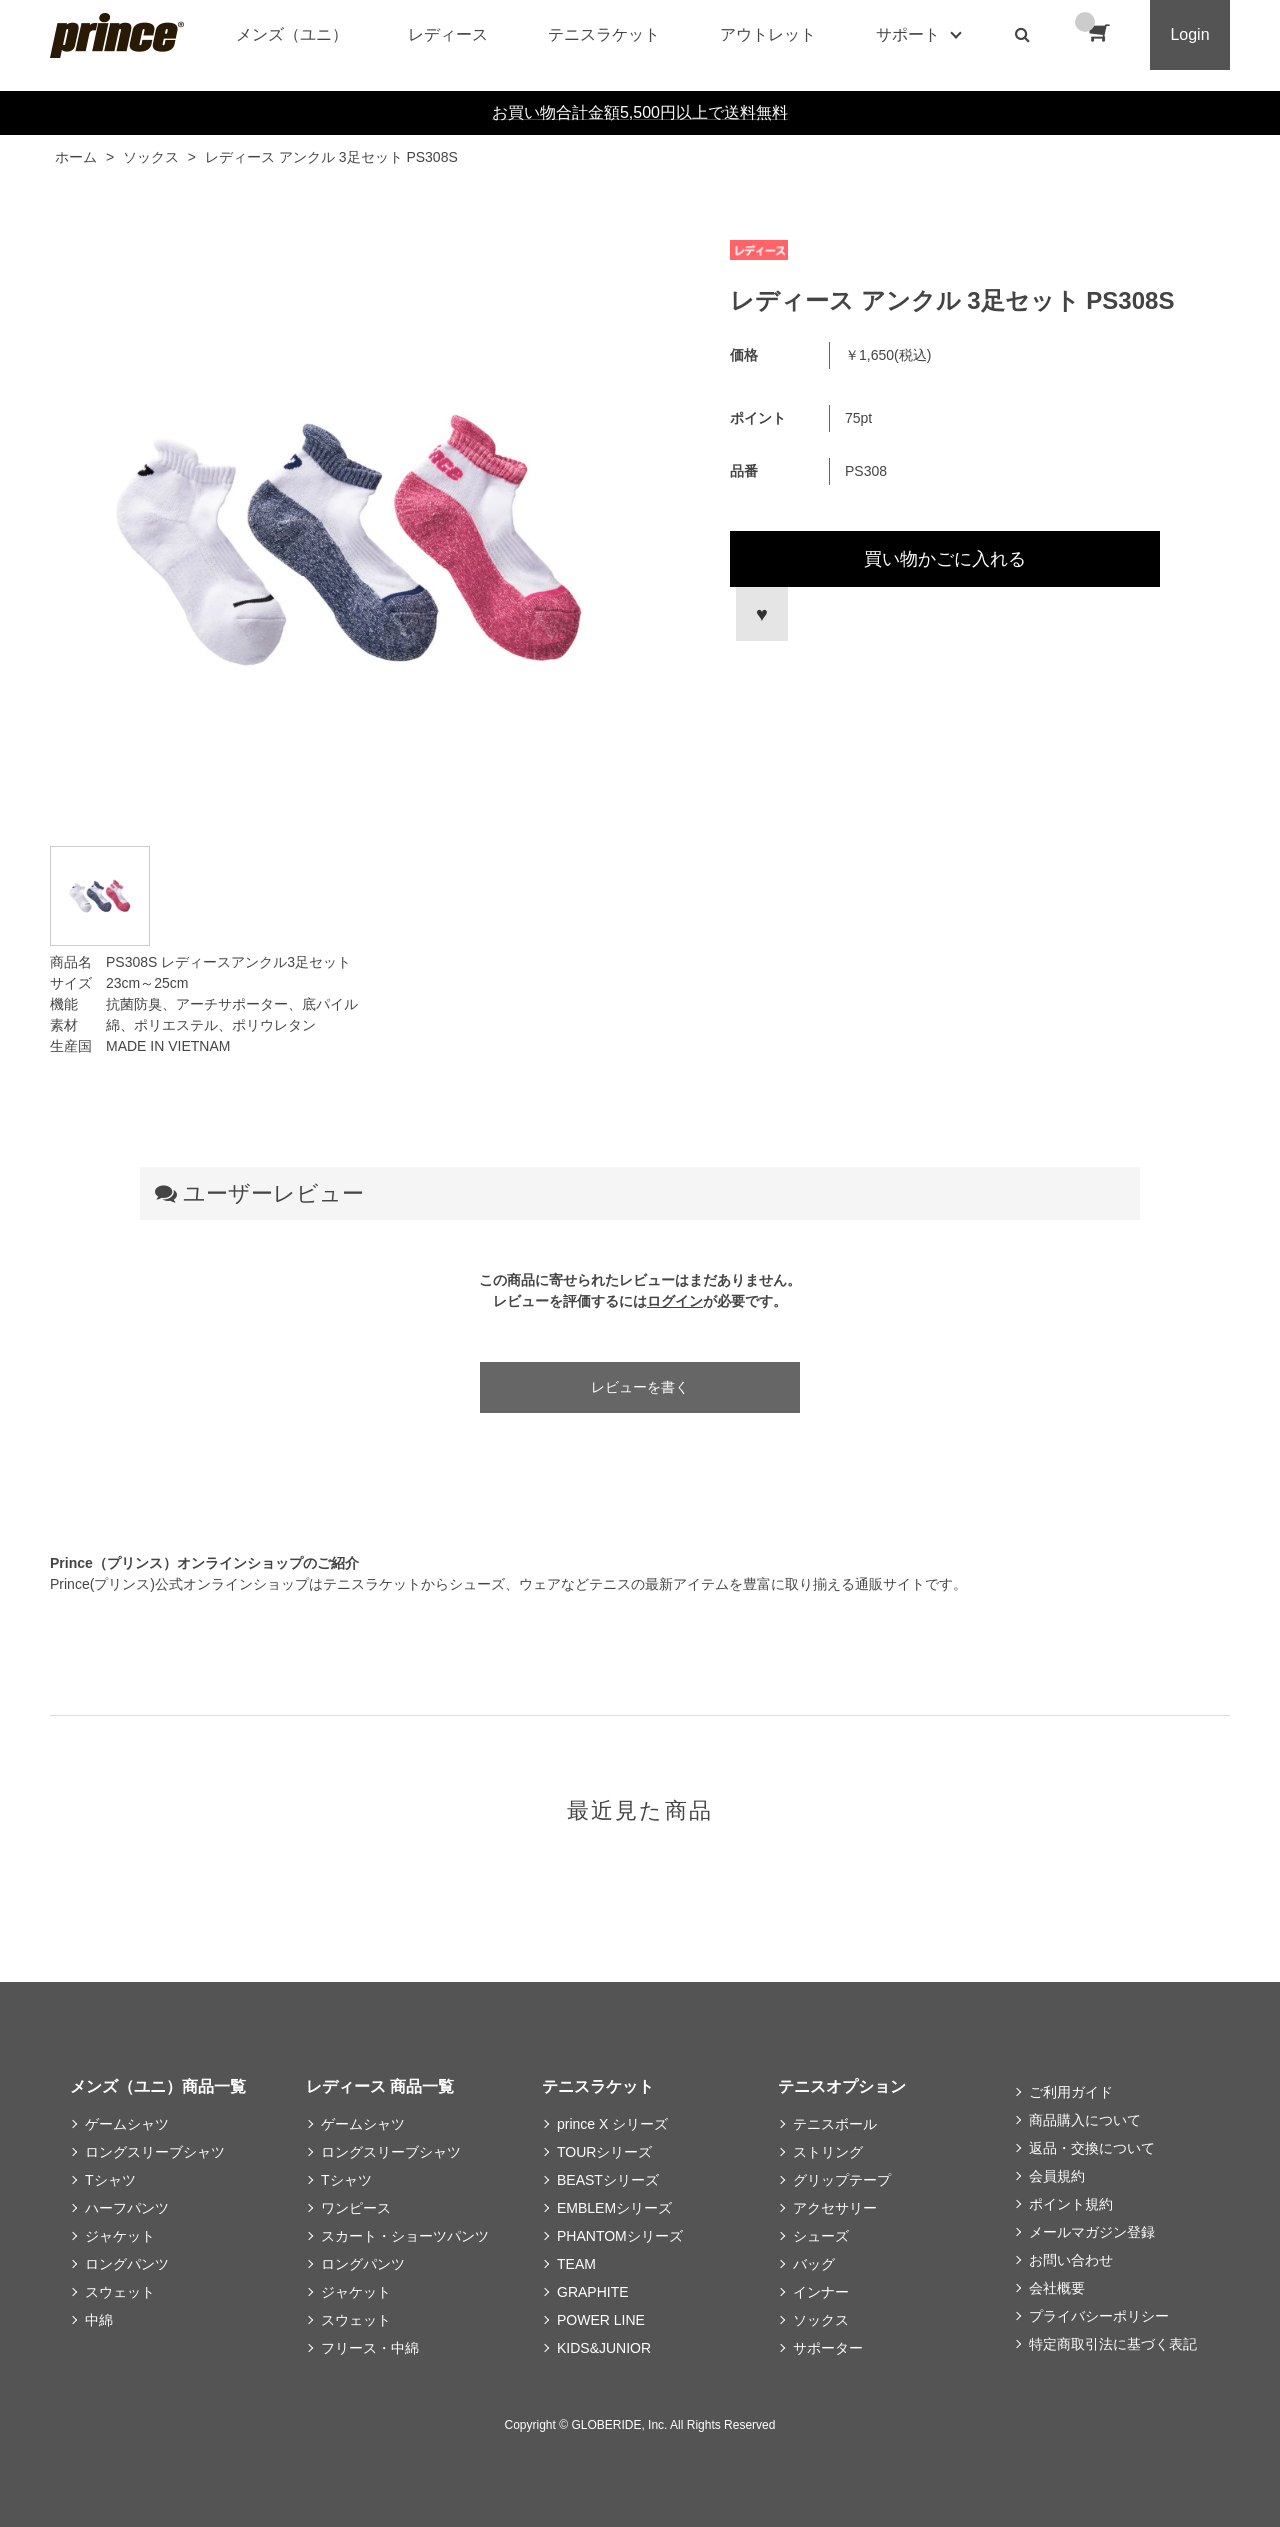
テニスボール (835, 2124)
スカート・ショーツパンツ (405, 2236)
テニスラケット (604, 34)
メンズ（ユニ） (292, 34)
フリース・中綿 (370, 2348)
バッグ (814, 2264)
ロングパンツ (127, 2264)
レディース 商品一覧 (380, 2086)
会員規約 (1057, 2176)
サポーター (828, 2348)
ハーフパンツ (127, 2208)
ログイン (675, 1301)
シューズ (821, 2236)
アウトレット (768, 34)
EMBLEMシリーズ (614, 2208)
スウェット (120, 2292)
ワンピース (356, 2208)
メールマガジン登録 (1092, 2232)
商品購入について (1085, 2120)
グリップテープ (842, 2180)
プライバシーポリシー (1099, 2316)
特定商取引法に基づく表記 (1113, 2344)
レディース (448, 34)
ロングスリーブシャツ (155, 2152)
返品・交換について (1092, 2148)
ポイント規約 (1071, 2204)
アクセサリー (835, 2208)
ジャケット (120, 2236)
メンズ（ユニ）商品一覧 (158, 2086)
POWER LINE (601, 2320)
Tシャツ (110, 2180)
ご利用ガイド (1071, 2092)
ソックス (821, 2320)
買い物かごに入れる (945, 559)
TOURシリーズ (604, 2152)
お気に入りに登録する (759, 614)
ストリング (828, 2152)
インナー (821, 2292)
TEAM (576, 2264)
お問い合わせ (1071, 2260)
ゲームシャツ (127, 2124)
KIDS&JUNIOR (604, 2348)
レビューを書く (640, 1387)
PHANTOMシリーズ (620, 2236)
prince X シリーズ (612, 2124)
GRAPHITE (593, 2292)
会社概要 (1057, 2288)
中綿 (99, 2320)
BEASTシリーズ (608, 2180)
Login (1189, 34)
